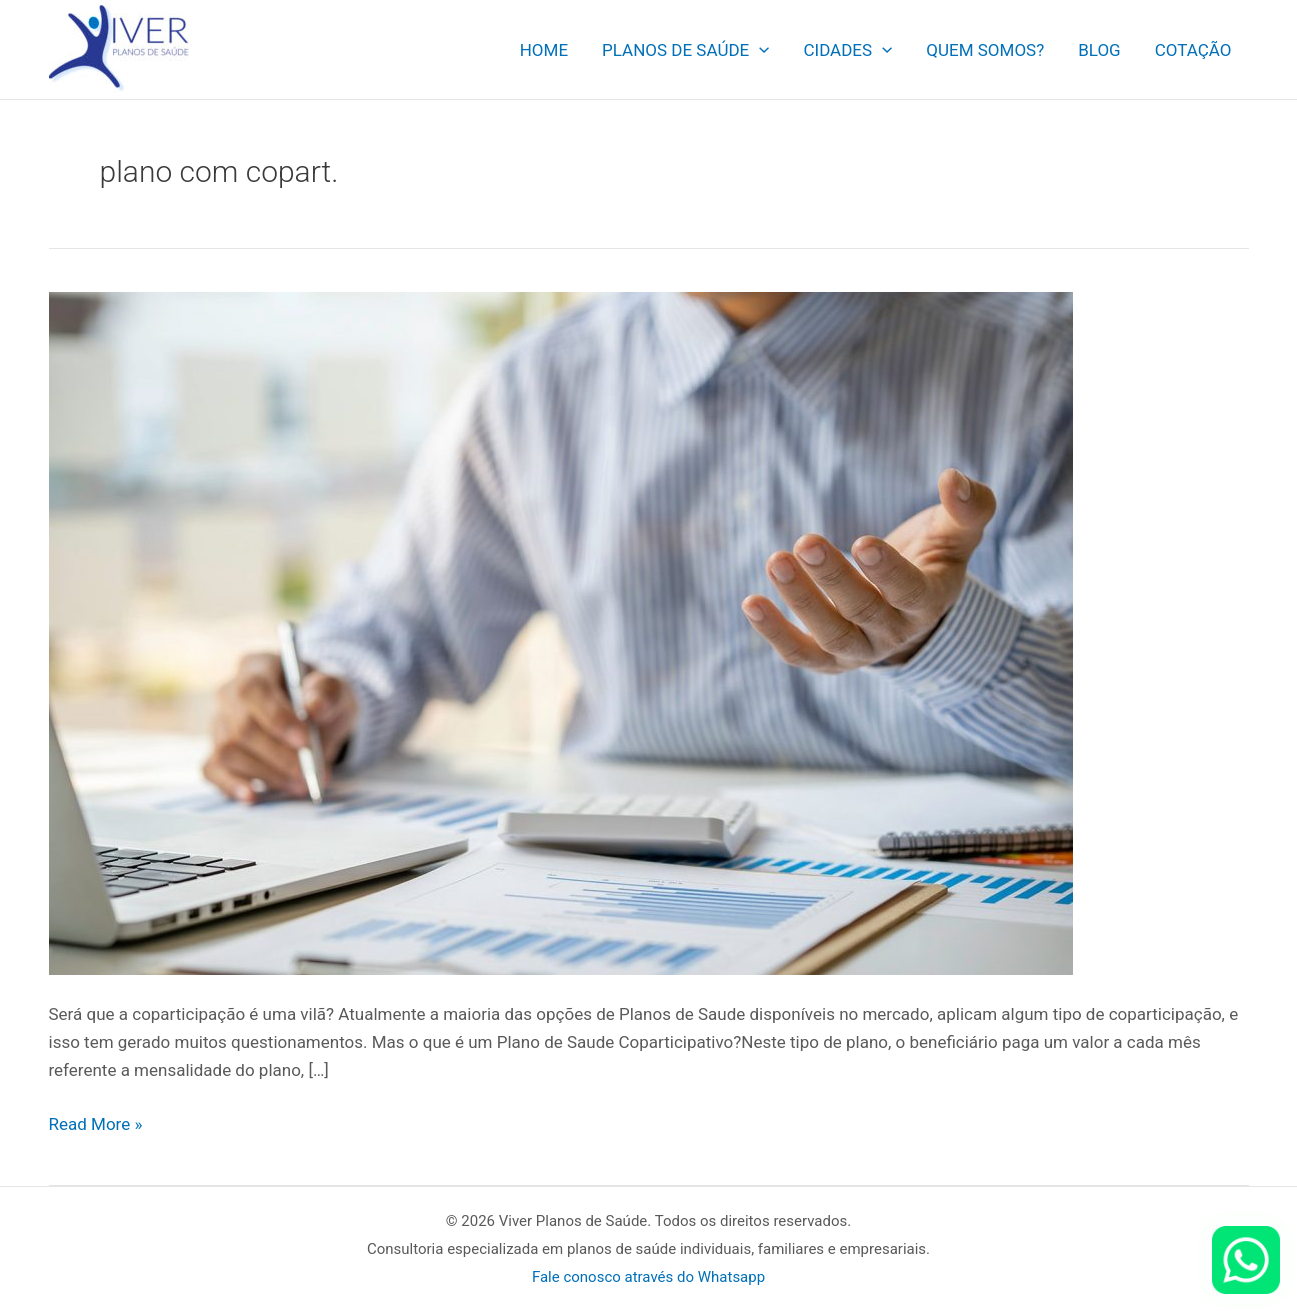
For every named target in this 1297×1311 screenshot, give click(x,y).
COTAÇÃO (1193, 50)
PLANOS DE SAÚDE (685, 50)
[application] (759, 50)
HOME (544, 50)
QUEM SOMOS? (985, 50)
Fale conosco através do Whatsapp (648, 1277)
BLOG (1099, 50)
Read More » (96, 1122)
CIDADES (847, 50)
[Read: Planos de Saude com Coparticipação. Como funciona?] (561, 631)
